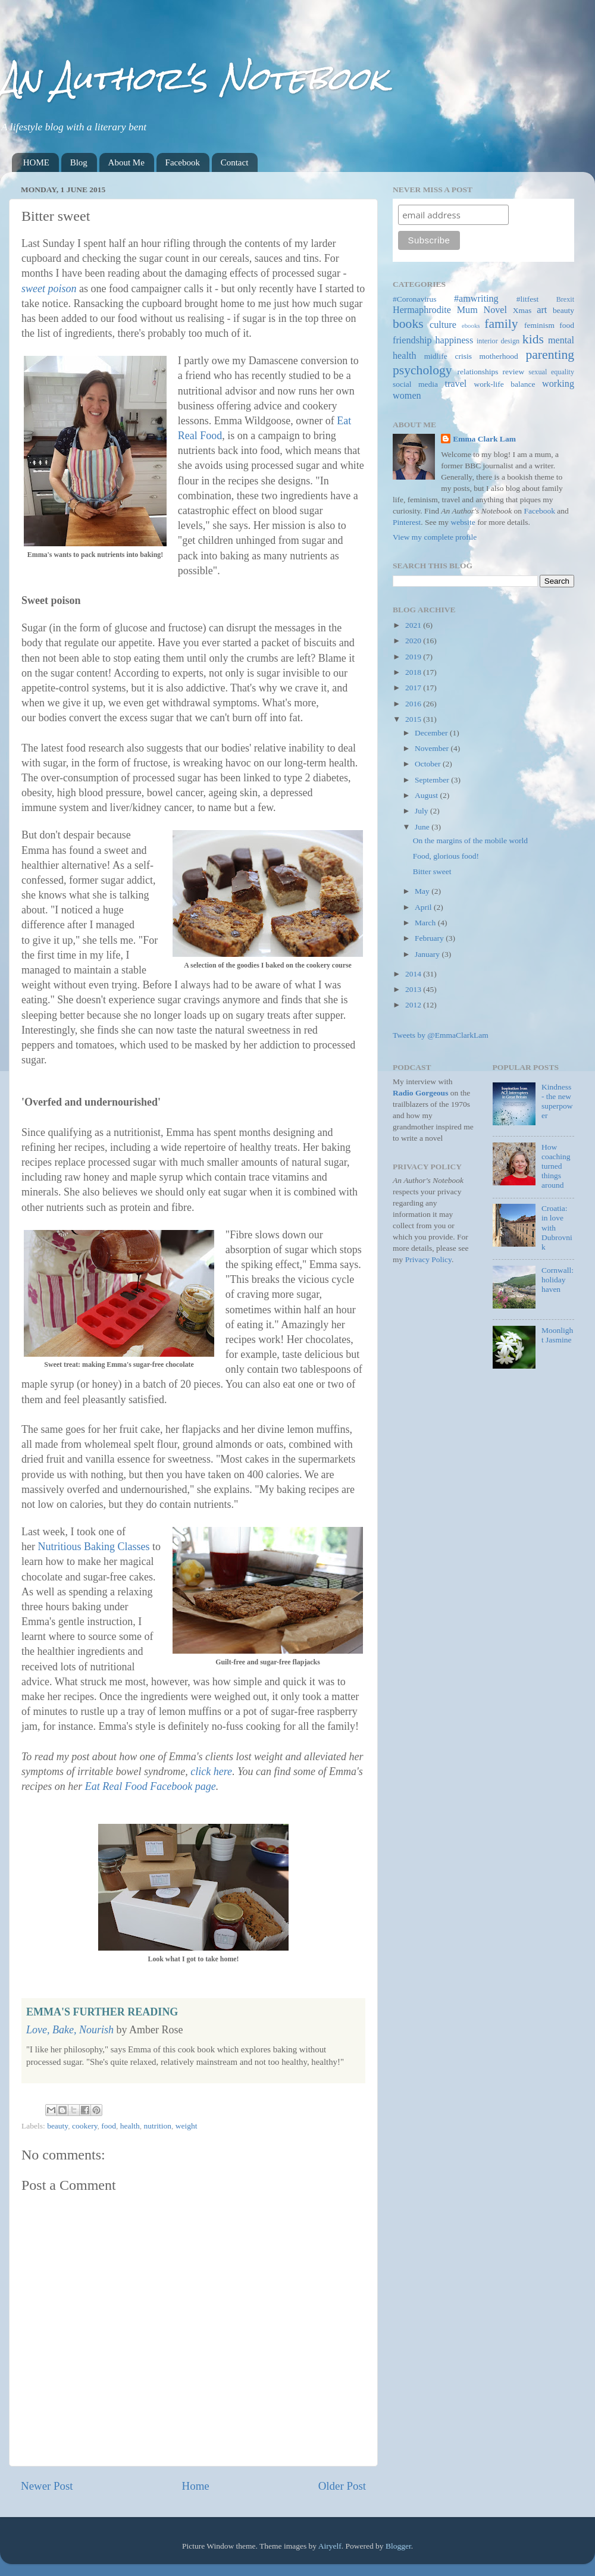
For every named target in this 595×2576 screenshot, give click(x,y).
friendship (412, 340)
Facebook (182, 162)
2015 (414, 719)
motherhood (499, 356)
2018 (414, 672)
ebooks (471, 325)
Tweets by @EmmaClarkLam (440, 1035)
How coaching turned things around (556, 1166)
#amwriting (476, 298)
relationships (478, 371)
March (426, 922)
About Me (126, 162)
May (423, 891)
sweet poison (49, 289)
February (430, 938)
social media (415, 384)
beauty (57, 2125)
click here (211, 1771)
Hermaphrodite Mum (435, 310)
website (463, 522)
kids (533, 339)
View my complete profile (435, 537)
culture (443, 325)
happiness (454, 340)
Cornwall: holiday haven (557, 1280)
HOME (36, 162)
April (424, 907)
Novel (495, 310)
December (432, 732)
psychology (422, 370)
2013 (414, 989)
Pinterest (407, 522)
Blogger (398, 2545)
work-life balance (505, 384)
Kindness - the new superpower (557, 1101)
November (432, 748)
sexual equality (551, 372)
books (408, 324)
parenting (549, 355)
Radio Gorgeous (420, 1092)
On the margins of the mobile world (470, 840)
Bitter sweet (432, 871)
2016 (414, 703)
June (423, 826)
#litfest (527, 299)
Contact (235, 162)
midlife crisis (448, 356)
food (108, 2125)
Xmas (522, 310)
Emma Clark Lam (484, 438)
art (542, 310)
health (130, 2125)
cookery (85, 2125)
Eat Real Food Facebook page (150, 1786)
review (514, 371)
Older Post (342, 2486)
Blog (78, 162)
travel (456, 383)
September (433, 779)
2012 (414, 1004)
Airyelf (330, 2545)
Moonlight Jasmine (557, 1335)
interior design (498, 341)
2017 (414, 687)
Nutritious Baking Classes (93, 1547)
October (429, 763)
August (427, 795)
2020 (414, 640)
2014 (414, 973)
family (501, 324)
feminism (539, 325)
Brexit (565, 299)
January (428, 954)
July (422, 810)
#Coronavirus (415, 299)
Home (195, 2486)
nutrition (158, 2125)
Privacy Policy (428, 1259)
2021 (414, 625)
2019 (414, 656)
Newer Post (47, 2486)
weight (187, 2125)
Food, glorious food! (446, 856)
